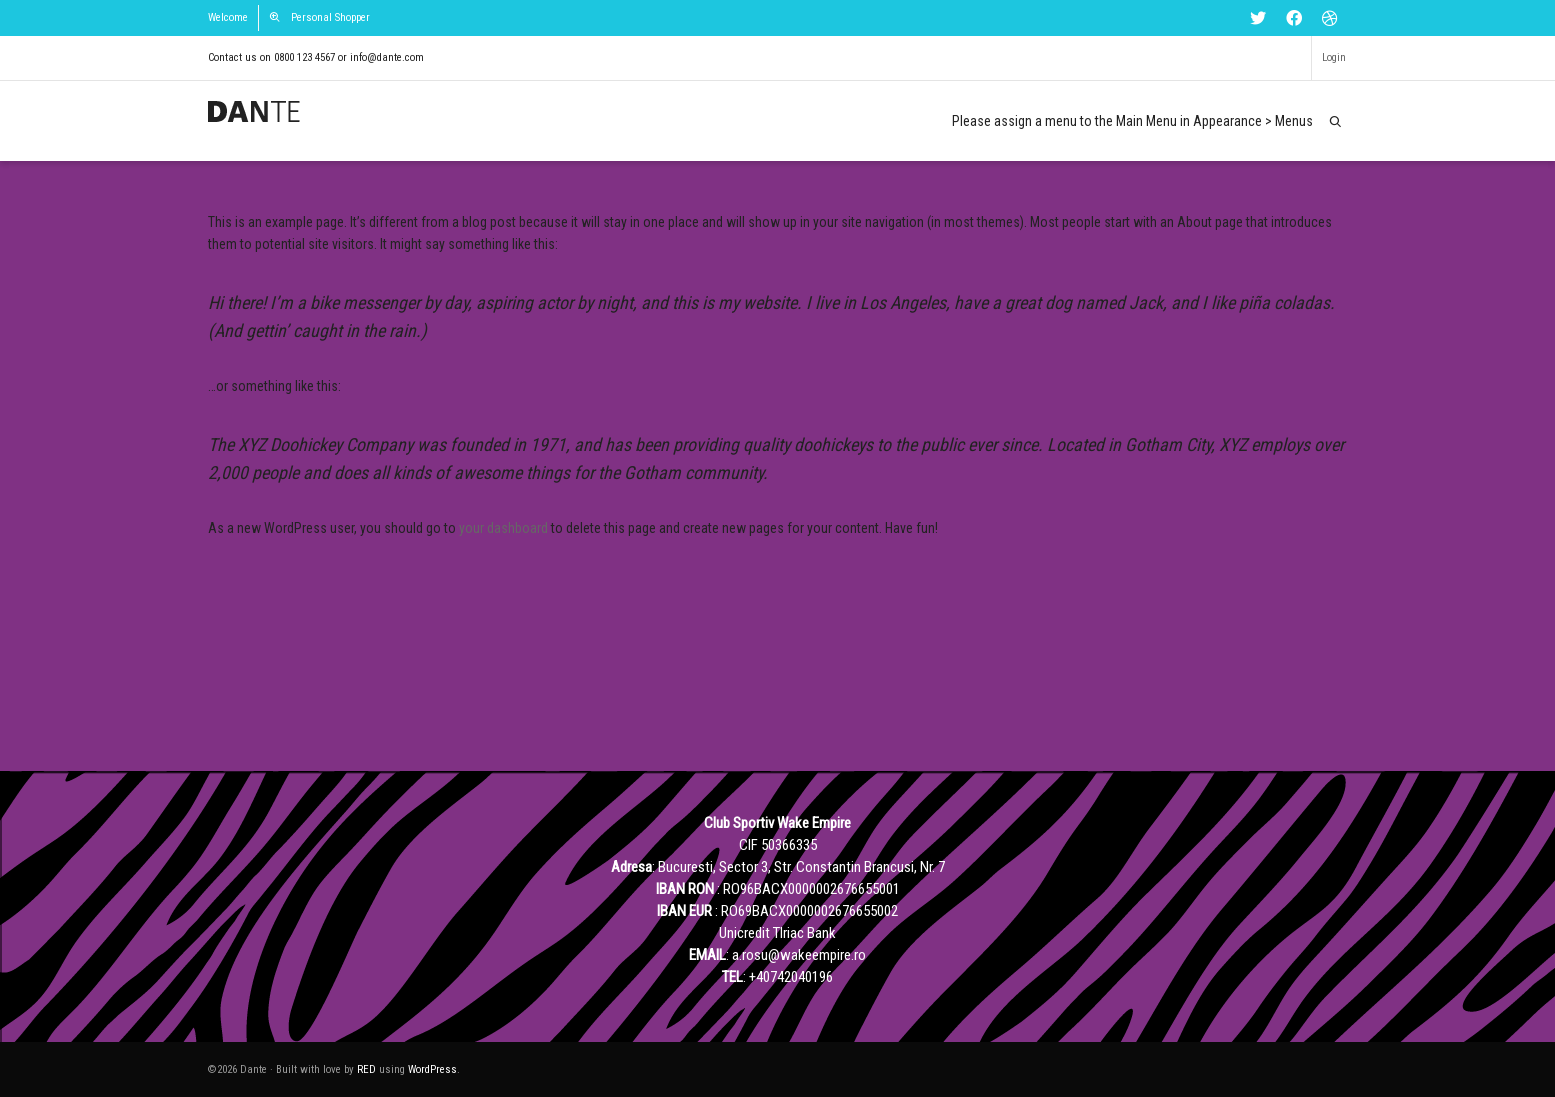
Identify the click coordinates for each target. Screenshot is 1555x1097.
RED (366, 1069)
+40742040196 (791, 977)
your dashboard (503, 528)
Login (1334, 57)
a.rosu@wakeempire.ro (799, 955)
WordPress (432, 1069)
